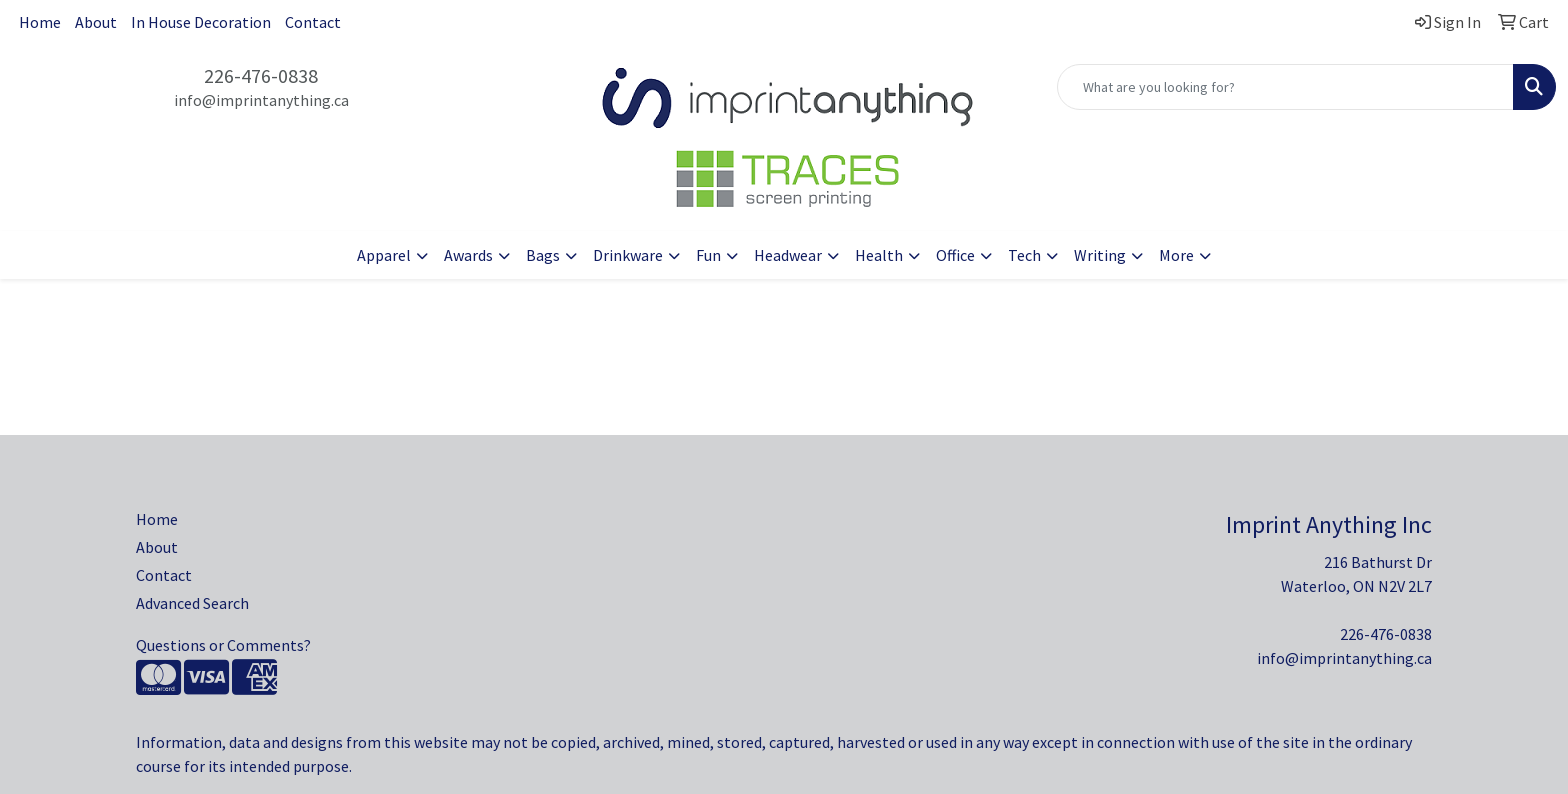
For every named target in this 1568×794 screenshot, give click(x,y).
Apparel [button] (384, 255)
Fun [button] (708, 255)
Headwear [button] (788, 255)
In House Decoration (201, 22)
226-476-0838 (261, 75)
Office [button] (955, 255)
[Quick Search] (1285, 87)
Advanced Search (192, 603)
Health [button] (879, 255)
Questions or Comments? (223, 645)
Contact (313, 22)
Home (40, 22)
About (96, 22)
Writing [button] (1100, 255)
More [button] (1176, 255)
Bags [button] (543, 255)
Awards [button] (468, 255)
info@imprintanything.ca (261, 100)
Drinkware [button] (628, 255)
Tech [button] (1024, 255)
